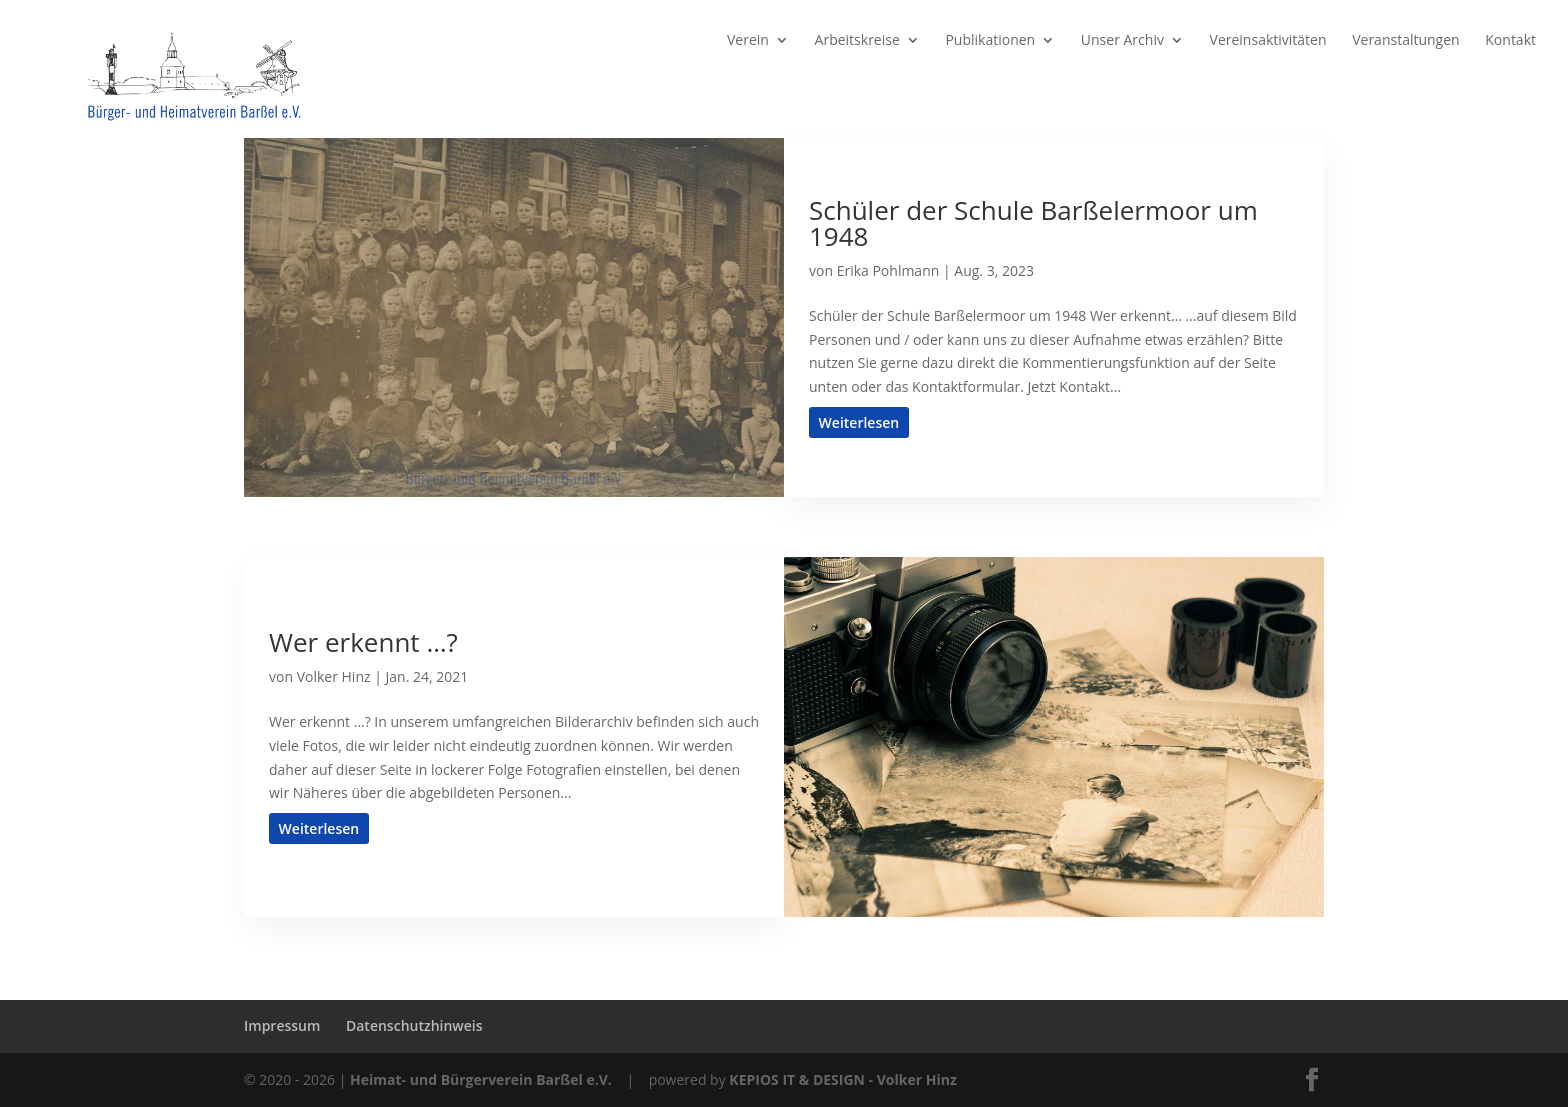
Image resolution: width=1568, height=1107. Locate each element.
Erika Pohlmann (888, 270)
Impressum (282, 1025)
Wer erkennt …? (363, 642)
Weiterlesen (859, 422)
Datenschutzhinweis (414, 1025)
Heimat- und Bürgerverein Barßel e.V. (481, 1079)
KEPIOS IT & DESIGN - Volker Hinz (842, 1079)
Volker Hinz (334, 676)
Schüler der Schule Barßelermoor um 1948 (1033, 223)
